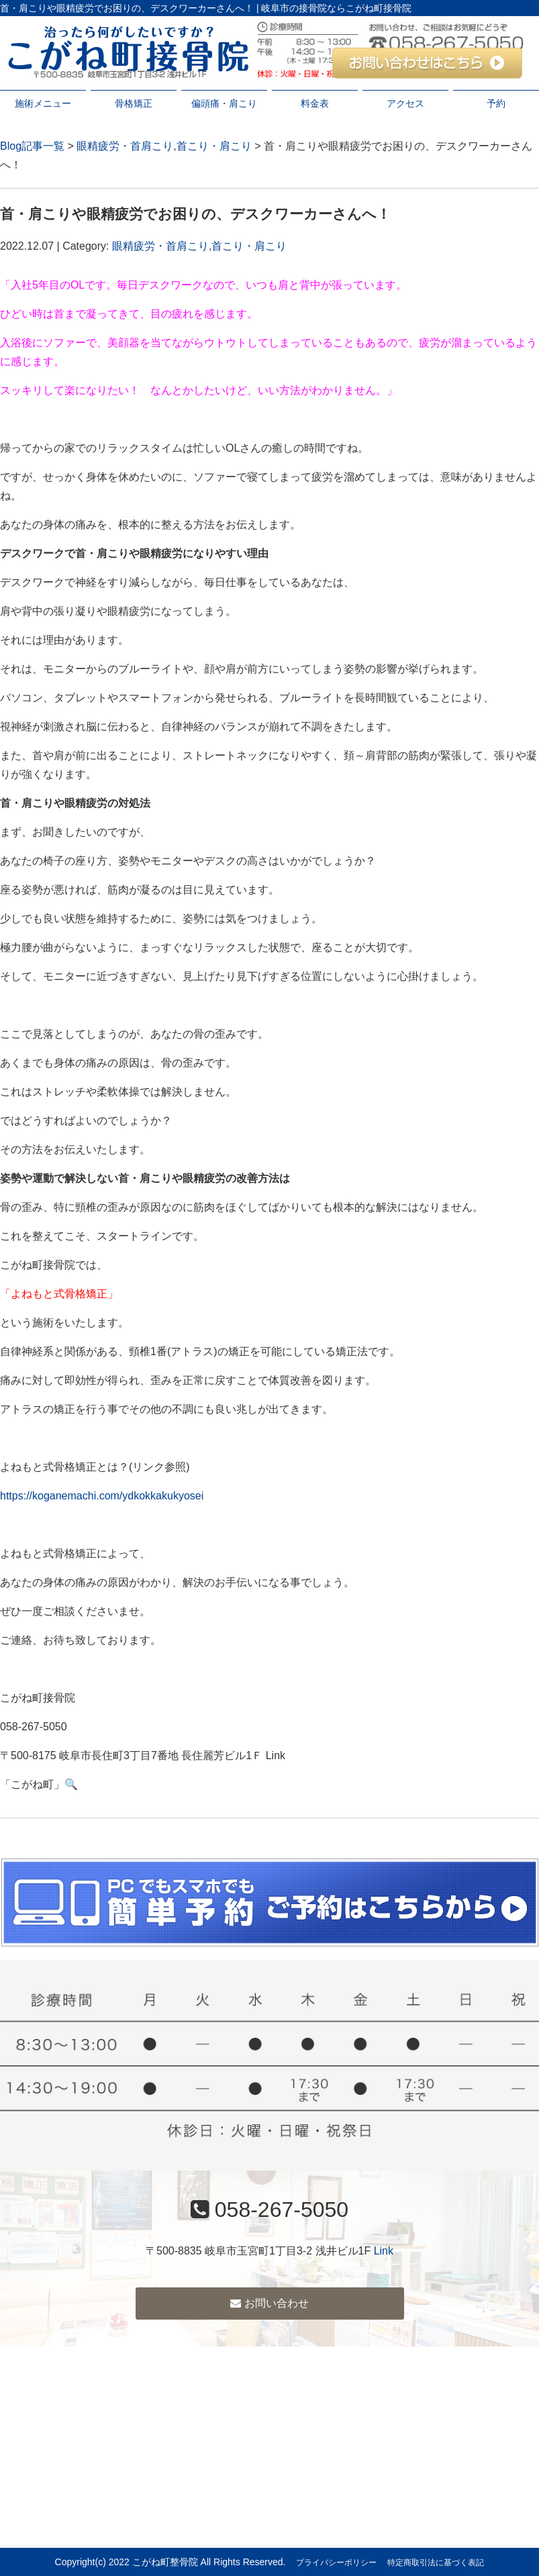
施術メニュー (43, 103)
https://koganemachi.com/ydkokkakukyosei (101, 1495)
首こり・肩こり (214, 146)
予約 (496, 103)
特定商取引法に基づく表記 (435, 2562)
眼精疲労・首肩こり (125, 146)
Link (383, 2251)
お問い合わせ (269, 2303)
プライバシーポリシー (336, 2562)
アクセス (405, 103)
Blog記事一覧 (32, 146)
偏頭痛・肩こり (224, 103)
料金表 (315, 103)
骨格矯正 (133, 103)
